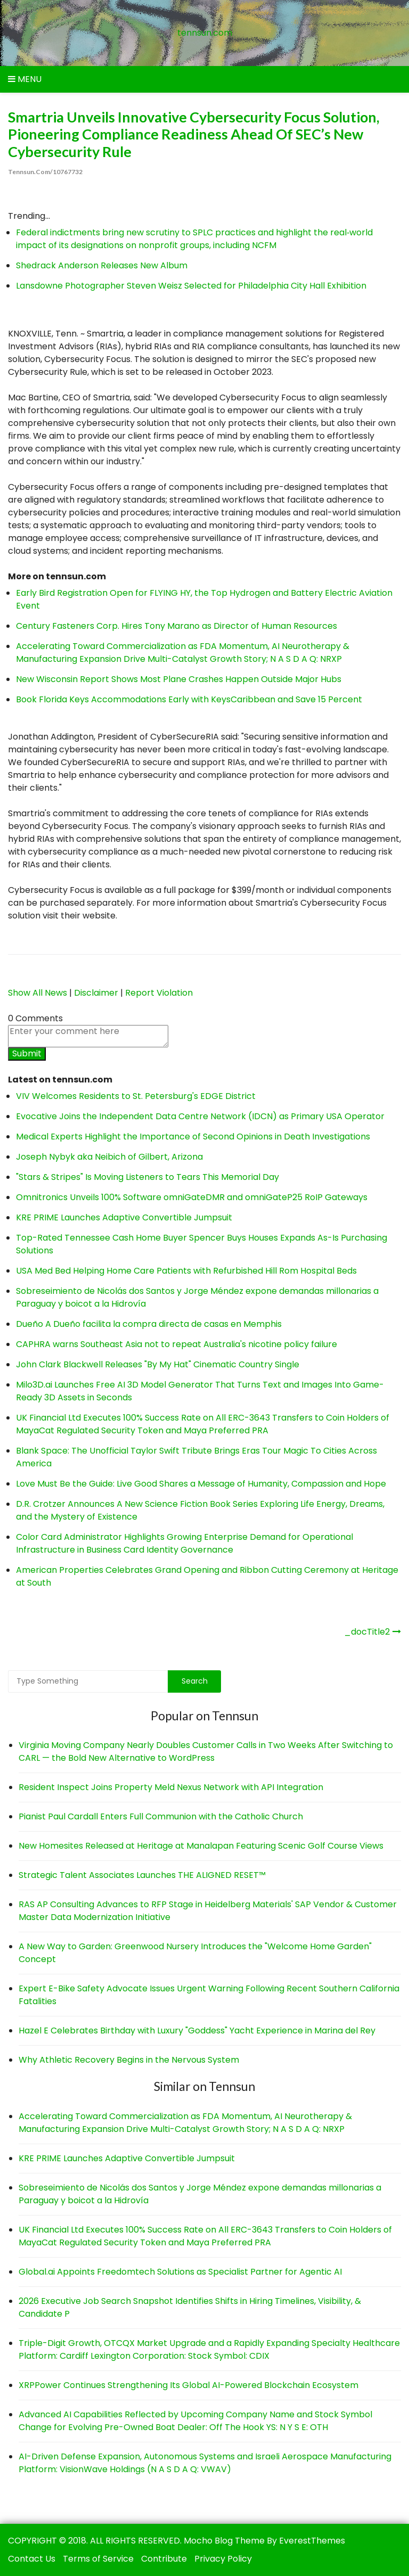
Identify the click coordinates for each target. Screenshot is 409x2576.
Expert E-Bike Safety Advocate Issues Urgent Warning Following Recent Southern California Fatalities (209, 1994)
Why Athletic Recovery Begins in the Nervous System (129, 2060)
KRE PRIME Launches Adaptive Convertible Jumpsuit (124, 1217)
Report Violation (159, 993)
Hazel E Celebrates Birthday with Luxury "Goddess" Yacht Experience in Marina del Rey (197, 2030)
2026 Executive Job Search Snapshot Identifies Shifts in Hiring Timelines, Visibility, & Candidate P (190, 2307)
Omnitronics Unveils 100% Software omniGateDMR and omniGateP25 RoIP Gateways (191, 1197)
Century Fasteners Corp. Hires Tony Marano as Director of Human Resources (176, 626)
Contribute (164, 2559)
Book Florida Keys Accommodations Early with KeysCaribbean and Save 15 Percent (189, 699)
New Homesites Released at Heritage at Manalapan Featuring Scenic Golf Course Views (201, 1846)
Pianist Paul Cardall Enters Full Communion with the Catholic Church (161, 1816)
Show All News (37, 993)
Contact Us (31, 2559)
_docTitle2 (367, 1632)
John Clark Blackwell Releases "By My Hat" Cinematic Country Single (157, 1364)
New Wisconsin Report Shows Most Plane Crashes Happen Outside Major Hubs (178, 679)
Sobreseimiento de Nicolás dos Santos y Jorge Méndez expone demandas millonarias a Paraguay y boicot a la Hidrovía (200, 2193)
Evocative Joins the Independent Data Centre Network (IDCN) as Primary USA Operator (200, 1116)
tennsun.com (204, 33)
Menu (25, 79)
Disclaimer (96, 993)
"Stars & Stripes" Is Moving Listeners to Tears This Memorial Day (147, 1177)
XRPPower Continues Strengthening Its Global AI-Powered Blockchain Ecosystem (188, 2385)
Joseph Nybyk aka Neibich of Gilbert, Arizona (109, 1157)
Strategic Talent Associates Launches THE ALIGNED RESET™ (142, 1875)
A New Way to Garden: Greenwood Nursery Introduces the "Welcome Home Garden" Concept (195, 1952)
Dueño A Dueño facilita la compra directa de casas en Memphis (149, 1324)
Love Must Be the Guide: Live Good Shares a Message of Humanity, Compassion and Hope (201, 1484)
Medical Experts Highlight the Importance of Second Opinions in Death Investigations (193, 1136)
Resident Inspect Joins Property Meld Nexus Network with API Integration (171, 1787)
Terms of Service (98, 2559)
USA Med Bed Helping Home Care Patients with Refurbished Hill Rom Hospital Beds (186, 1271)
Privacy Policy (223, 2559)
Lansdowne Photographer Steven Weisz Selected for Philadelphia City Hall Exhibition (191, 286)
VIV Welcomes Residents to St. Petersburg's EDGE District (136, 1096)
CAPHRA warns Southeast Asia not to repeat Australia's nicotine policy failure (176, 1344)
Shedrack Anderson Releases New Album (101, 265)
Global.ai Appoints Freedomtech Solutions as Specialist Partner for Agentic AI (180, 2272)
